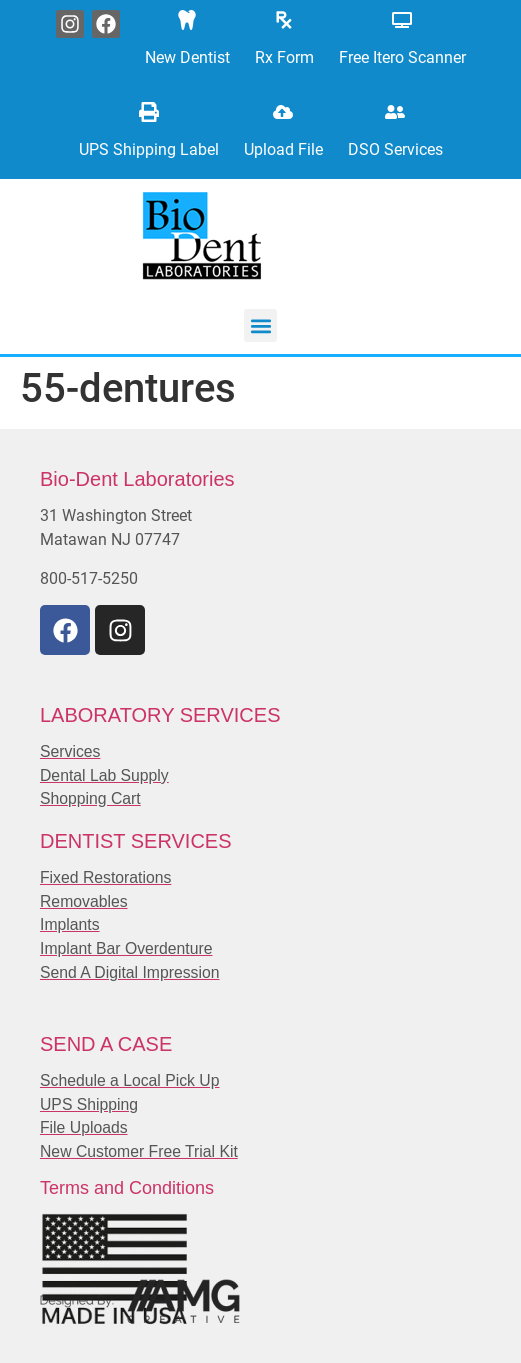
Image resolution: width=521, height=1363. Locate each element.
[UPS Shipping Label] (149, 112)
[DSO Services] (395, 112)
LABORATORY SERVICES (160, 715)
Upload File (283, 149)
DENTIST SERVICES (136, 841)
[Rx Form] (284, 20)
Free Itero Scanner (402, 57)
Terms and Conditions (127, 1188)
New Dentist (187, 57)
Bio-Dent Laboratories (137, 479)
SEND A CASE (106, 1044)
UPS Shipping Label (149, 149)
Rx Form (284, 57)
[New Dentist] (187, 20)
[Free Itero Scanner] (402, 20)
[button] (260, 325)
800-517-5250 (89, 578)
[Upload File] (283, 112)
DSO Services (395, 149)
